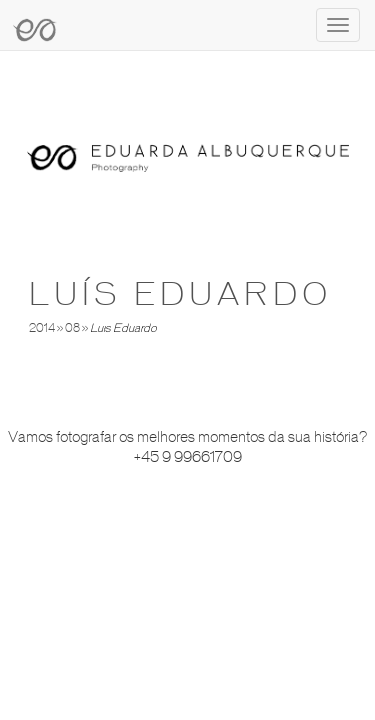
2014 (42, 328)
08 (72, 328)
